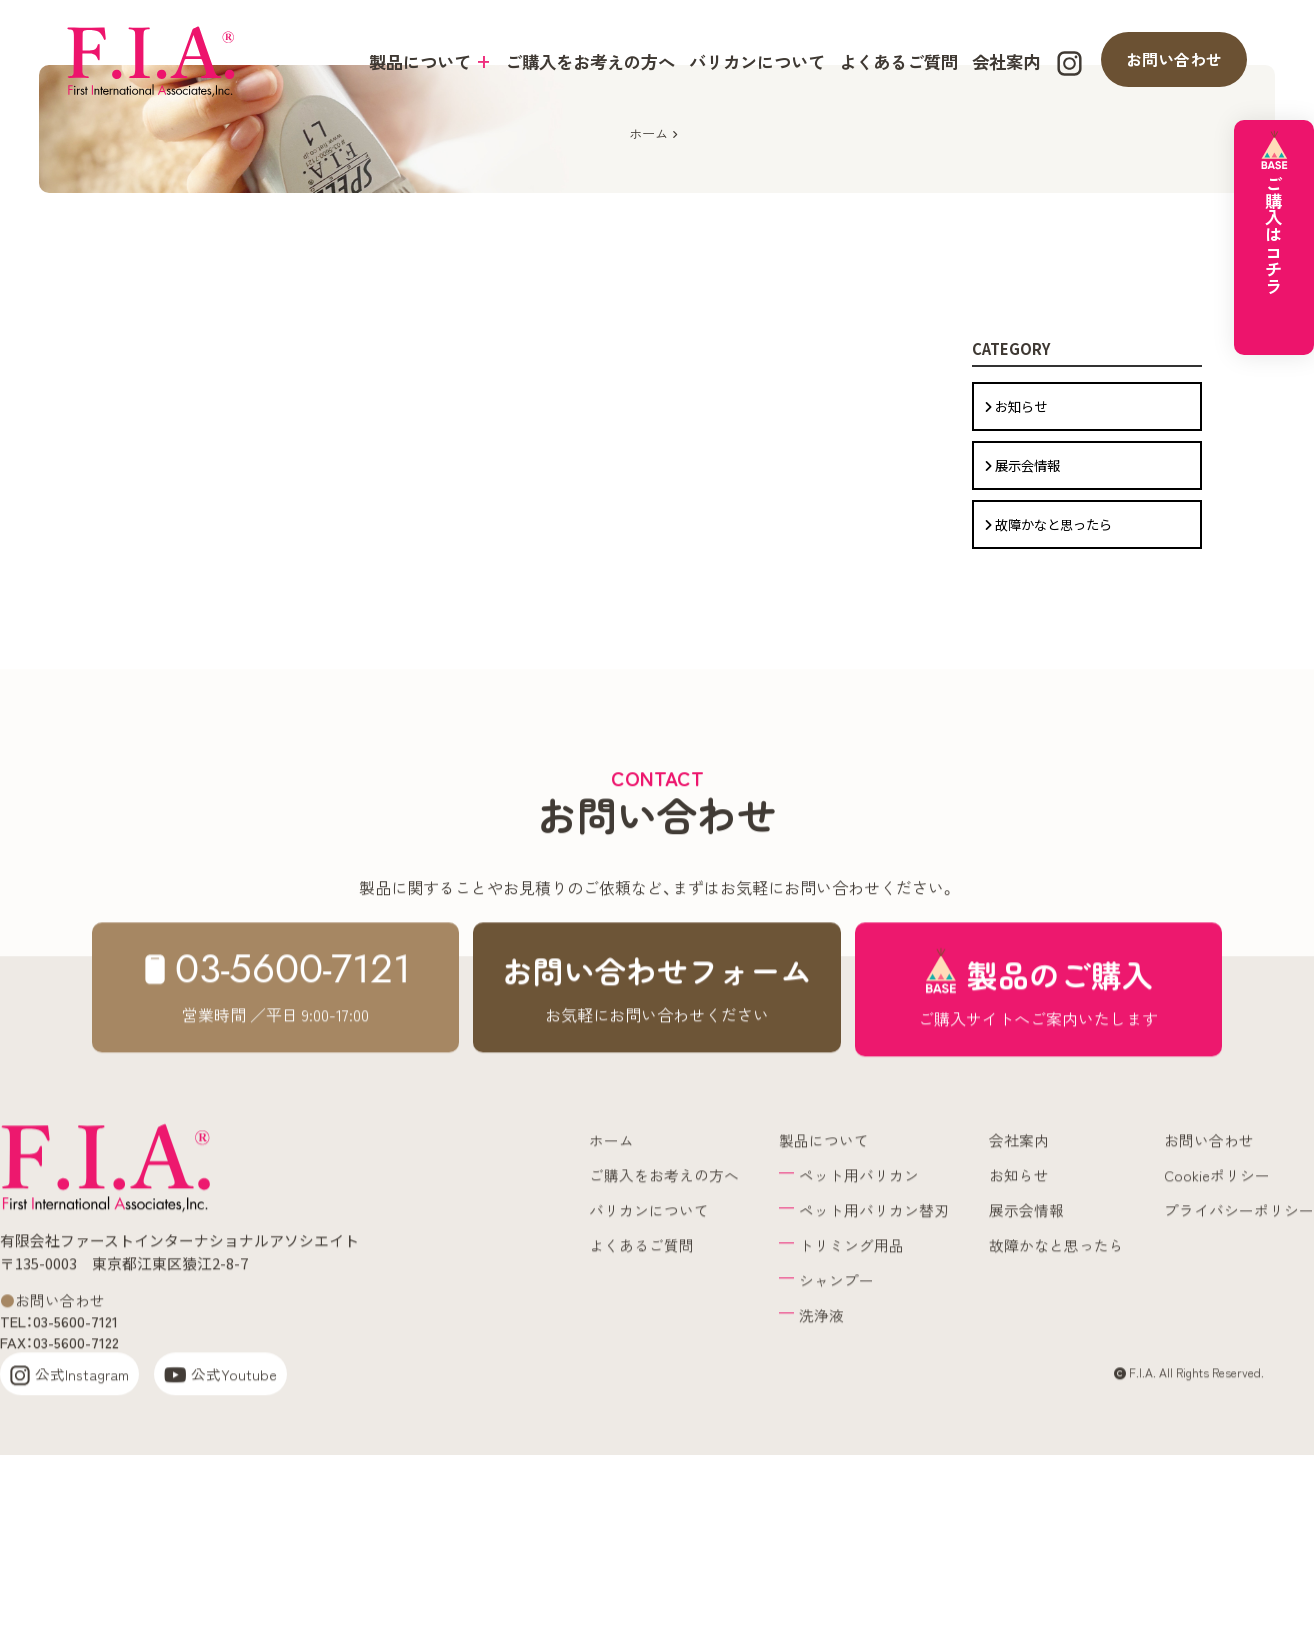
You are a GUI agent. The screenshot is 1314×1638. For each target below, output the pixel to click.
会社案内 (1006, 61)
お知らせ (1014, 556)
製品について (430, 61)
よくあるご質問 (898, 61)
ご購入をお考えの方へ (590, 61)
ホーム (648, 238)
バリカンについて (757, 61)
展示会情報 (1021, 601)
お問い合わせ (1174, 59)
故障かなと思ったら (1047, 646)
